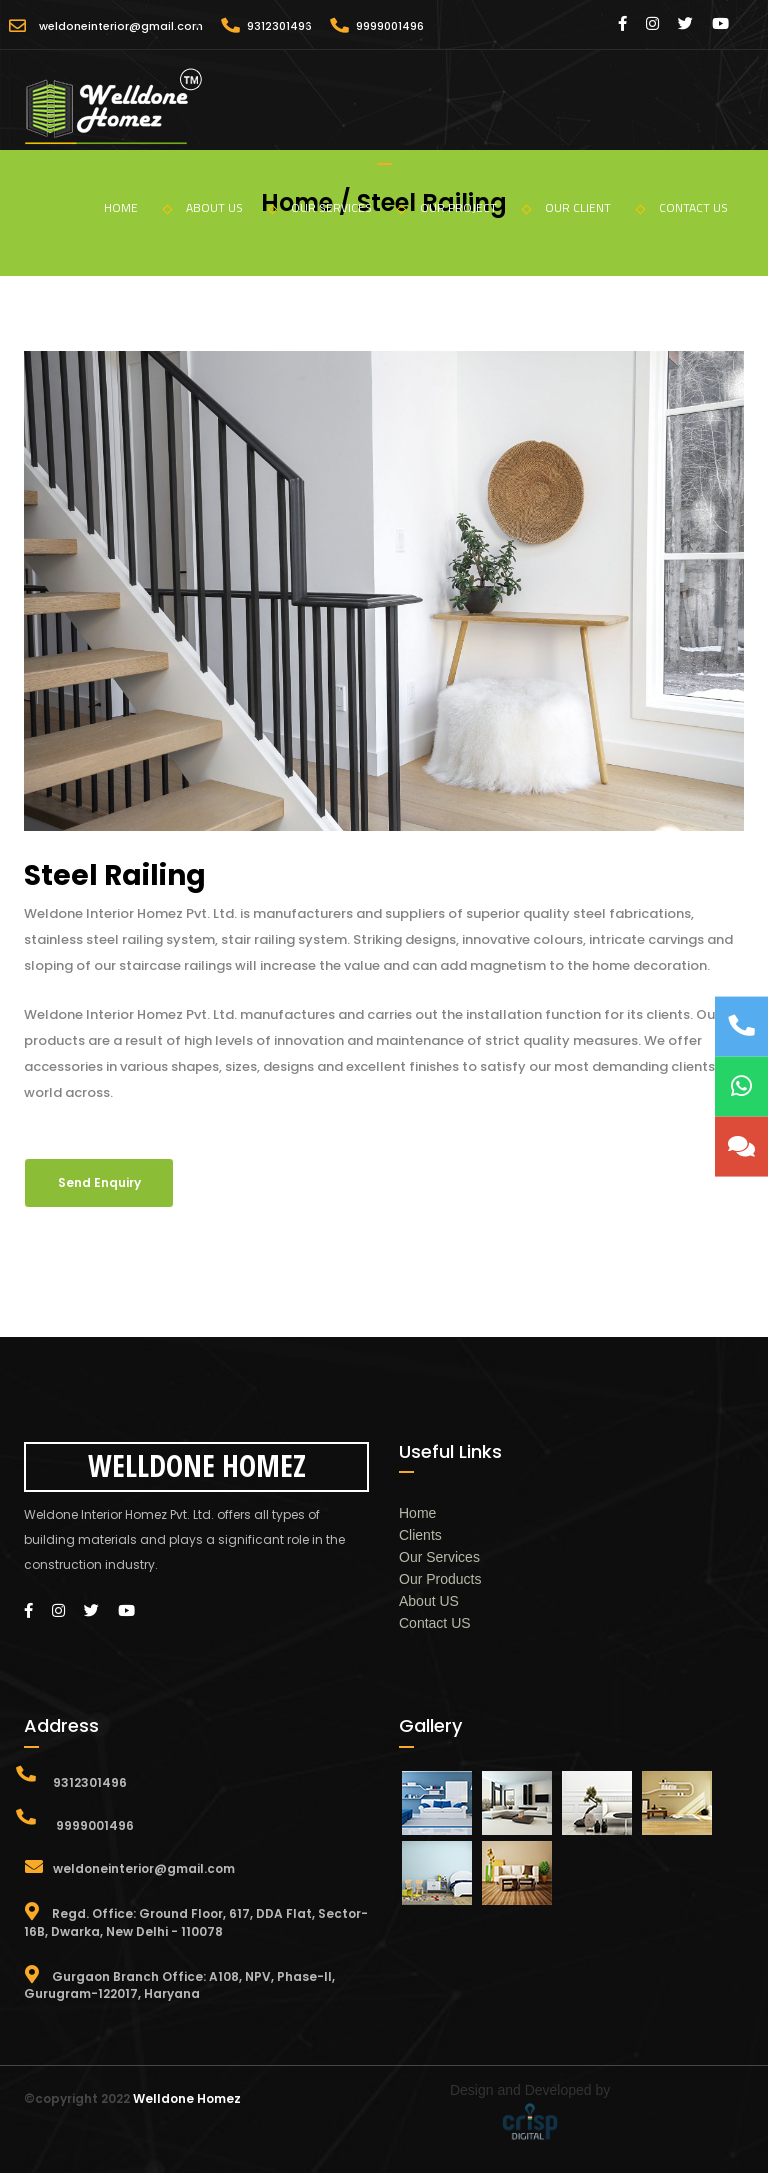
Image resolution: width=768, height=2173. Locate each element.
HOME (138, 207)
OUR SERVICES (348, 207)
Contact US (435, 1623)
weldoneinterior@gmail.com (121, 26)
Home (417, 1513)
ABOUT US (231, 207)
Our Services (439, 1557)
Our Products (440, 1579)
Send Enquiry (99, 1182)
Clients (420, 1535)
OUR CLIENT (595, 207)
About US (429, 1601)
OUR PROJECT (475, 207)
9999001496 (390, 26)
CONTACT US (693, 207)
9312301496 (279, 26)
